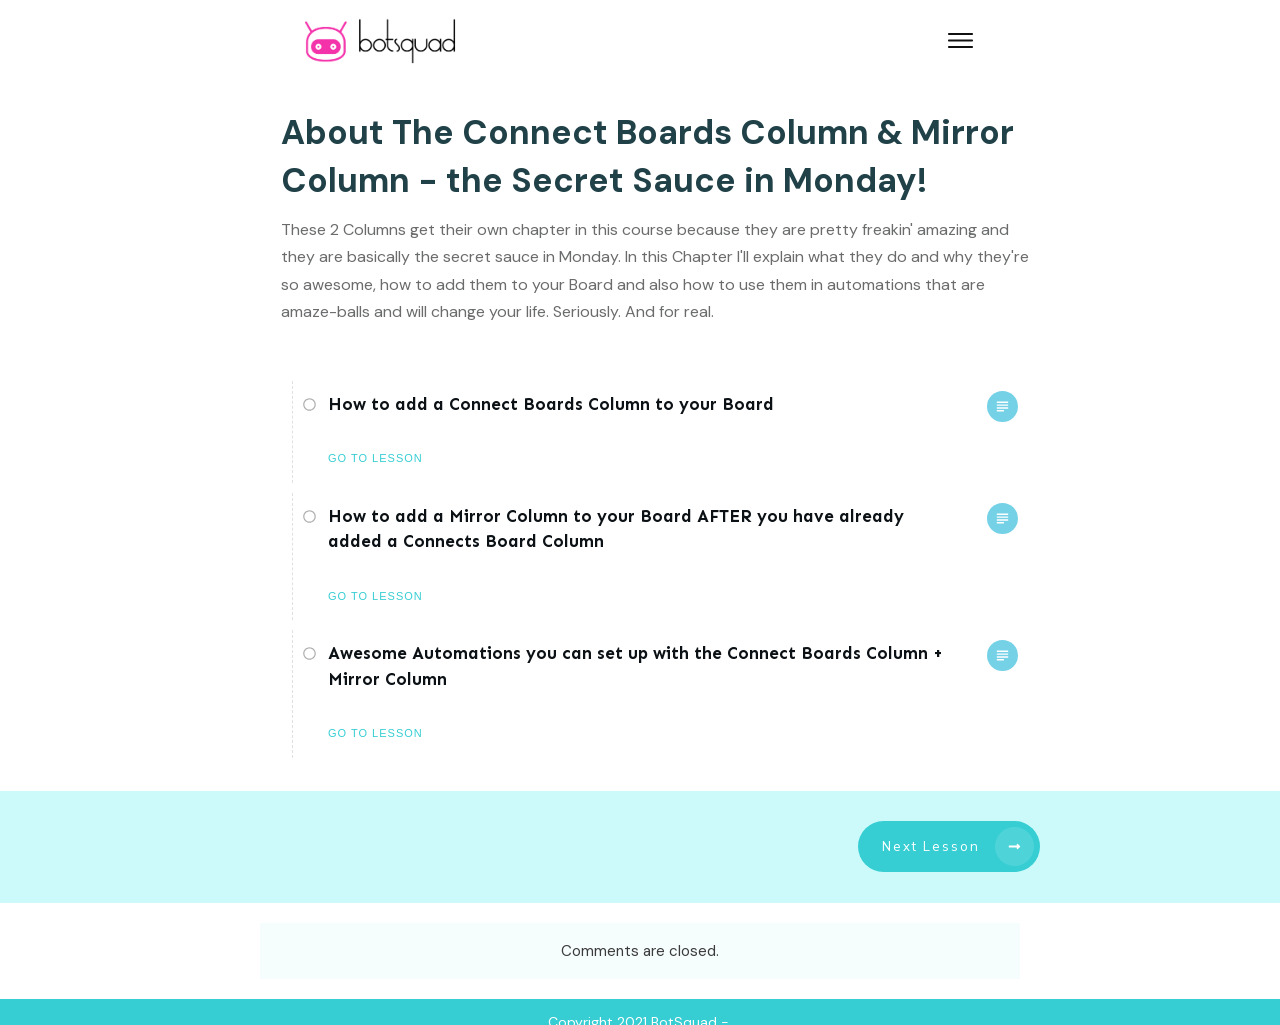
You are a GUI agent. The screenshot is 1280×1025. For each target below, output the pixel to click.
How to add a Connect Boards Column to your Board (551, 404)
